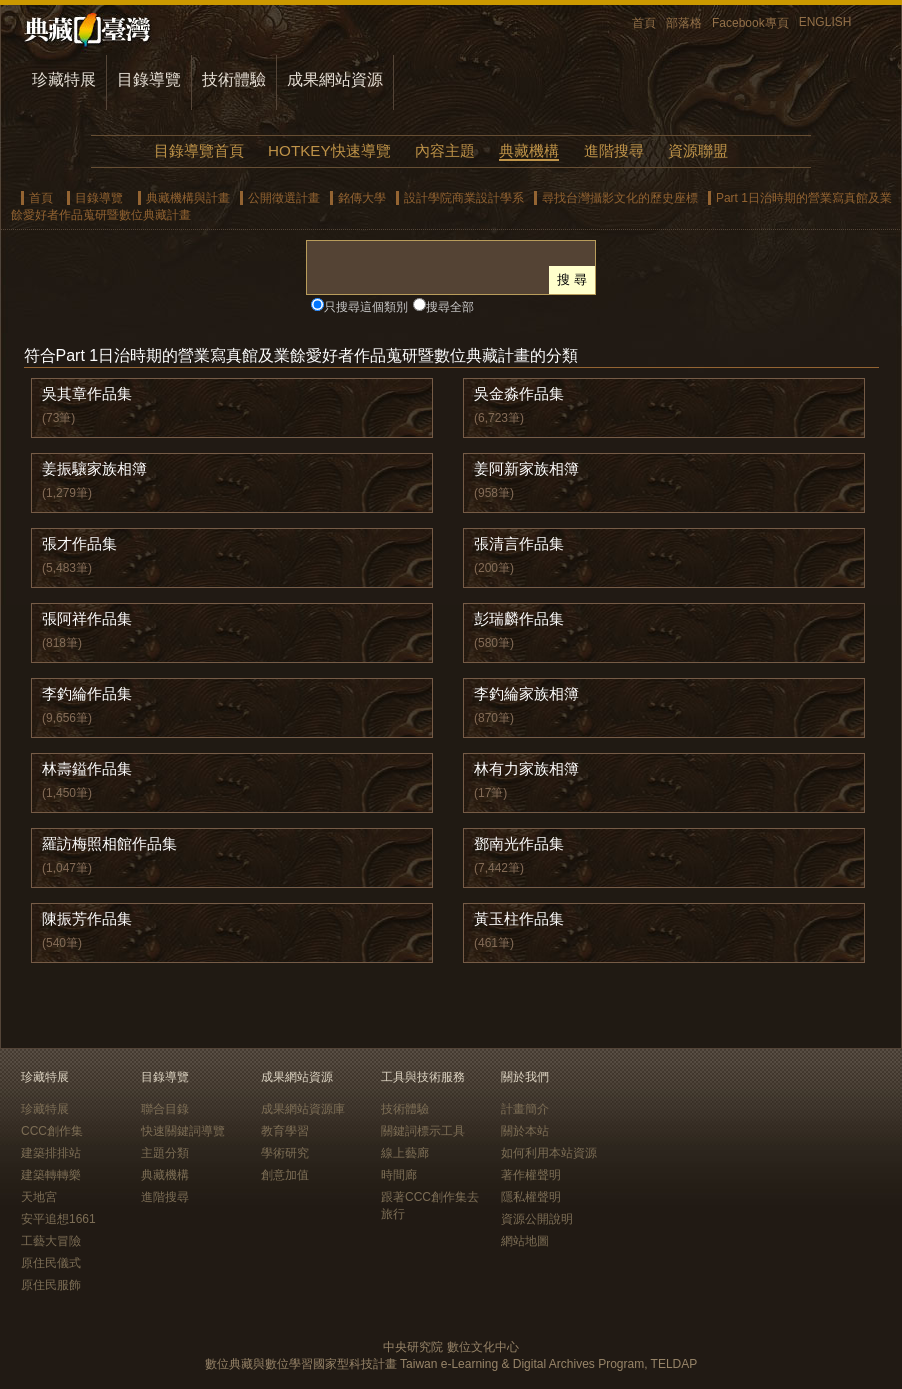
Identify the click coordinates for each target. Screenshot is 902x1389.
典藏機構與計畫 (188, 198)
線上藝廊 (405, 1153)
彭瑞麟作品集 (519, 618)
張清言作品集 (519, 543)
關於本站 (525, 1131)
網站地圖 (525, 1241)
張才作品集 (79, 543)
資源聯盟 (698, 150)
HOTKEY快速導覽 (329, 150)
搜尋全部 (450, 307)
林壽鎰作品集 (87, 768)
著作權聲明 (531, 1175)
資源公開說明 (537, 1219)
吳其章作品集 (87, 393)
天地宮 (39, 1197)
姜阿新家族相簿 (526, 468)
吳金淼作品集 (519, 393)
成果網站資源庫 (303, 1109)
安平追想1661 (58, 1219)
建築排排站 (51, 1153)
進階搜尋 (614, 150)
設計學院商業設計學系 (464, 198)
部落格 (684, 23)
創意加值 (285, 1175)
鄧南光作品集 (519, 843)
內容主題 (445, 150)
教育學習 (285, 1131)
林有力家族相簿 (526, 768)
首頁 (644, 23)
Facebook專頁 (750, 23)
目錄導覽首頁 (199, 150)
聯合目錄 (165, 1109)
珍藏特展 (64, 79)
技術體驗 (234, 79)
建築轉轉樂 (51, 1175)
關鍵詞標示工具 (423, 1131)
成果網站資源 (335, 79)
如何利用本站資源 (549, 1153)
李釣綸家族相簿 (526, 693)
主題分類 (165, 1153)
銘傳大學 (362, 198)
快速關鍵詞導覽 (183, 1131)
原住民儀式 (51, 1263)
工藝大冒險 (51, 1241)
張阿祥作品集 (87, 618)
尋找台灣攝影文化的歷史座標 (620, 198)
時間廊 (399, 1175)
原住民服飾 (51, 1285)
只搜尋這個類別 (366, 307)
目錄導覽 (149, 79)
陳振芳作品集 (87, 918)
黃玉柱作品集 (519, 918)
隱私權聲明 (531, 1197)
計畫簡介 (525, 1109)
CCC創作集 (52, 1131)
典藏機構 (529, 150)
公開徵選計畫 (284, 198)
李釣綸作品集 (87, 693)
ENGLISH (825, 22)
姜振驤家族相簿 (94, 468)
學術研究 (285, 1153)
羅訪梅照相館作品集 (109, 843)
